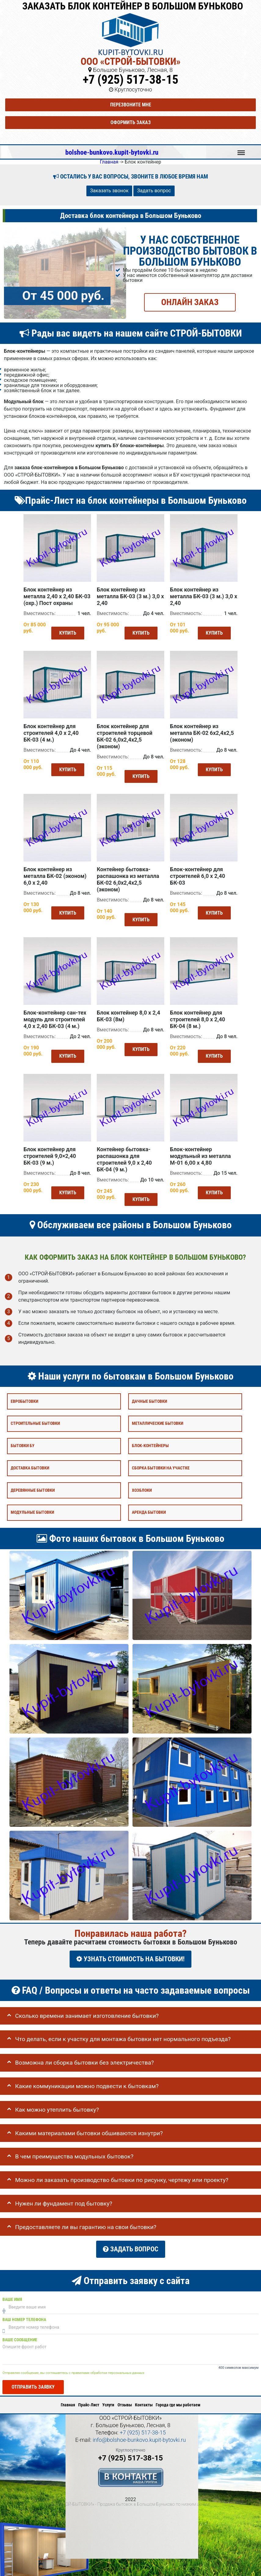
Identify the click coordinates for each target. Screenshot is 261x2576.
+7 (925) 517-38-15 (130, 79)
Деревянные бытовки (33, 1485)
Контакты (144, 2395)
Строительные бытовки (35, 1418)
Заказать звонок (109, 190)
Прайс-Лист (88, 2395)
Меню (241, 149)
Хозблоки (142, 1485)
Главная (68, 2395)
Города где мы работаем (178, 2395)
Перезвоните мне (130, 105)
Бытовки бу (22, 1441)
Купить (65, 638)
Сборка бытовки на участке (161, 1463)
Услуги (108, 2395)
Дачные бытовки (149, 1396)
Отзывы (125, 2395)
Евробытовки (24, 1396)
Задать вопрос (154, 190)
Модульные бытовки (32, 1507)
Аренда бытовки (149, 1507)
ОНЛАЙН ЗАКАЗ (190, 302)
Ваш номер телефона (24, 2310)
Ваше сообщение (19, 2330)
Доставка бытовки (30, 1463)
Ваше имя (12, 2290)
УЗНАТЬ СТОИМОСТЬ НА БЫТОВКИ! (130, 1954)
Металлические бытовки (157, 1418)
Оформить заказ (131, 122)
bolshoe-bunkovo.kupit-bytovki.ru (111, 152)
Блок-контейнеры (150, 1441)
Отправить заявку (33, 2377)
